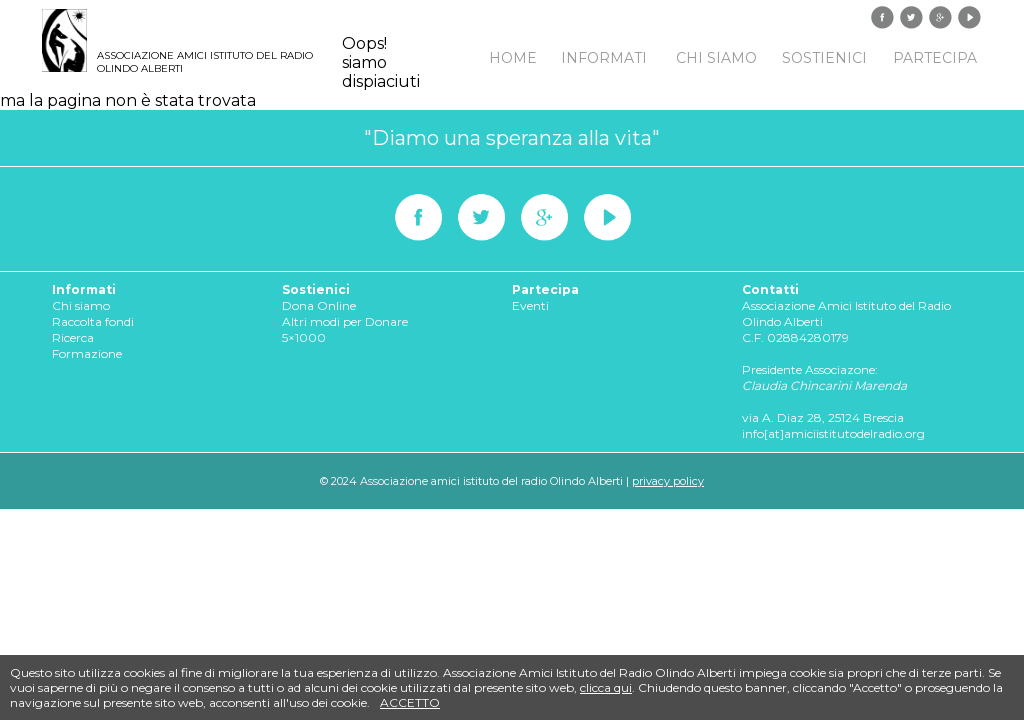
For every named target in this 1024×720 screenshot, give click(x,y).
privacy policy (668, 481)
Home (513, 58)
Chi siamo (716, 58)
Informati (604, 58)
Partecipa (935, 58)
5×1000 (304, 337)
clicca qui (606, 687)
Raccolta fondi (93, 321)
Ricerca (73, 337)
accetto (410, 702)
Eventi (530, 305)
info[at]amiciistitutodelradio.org (833, 433)
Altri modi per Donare (345, 321)
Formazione (87, 353)
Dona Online (319, 305)
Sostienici (824, 58)
